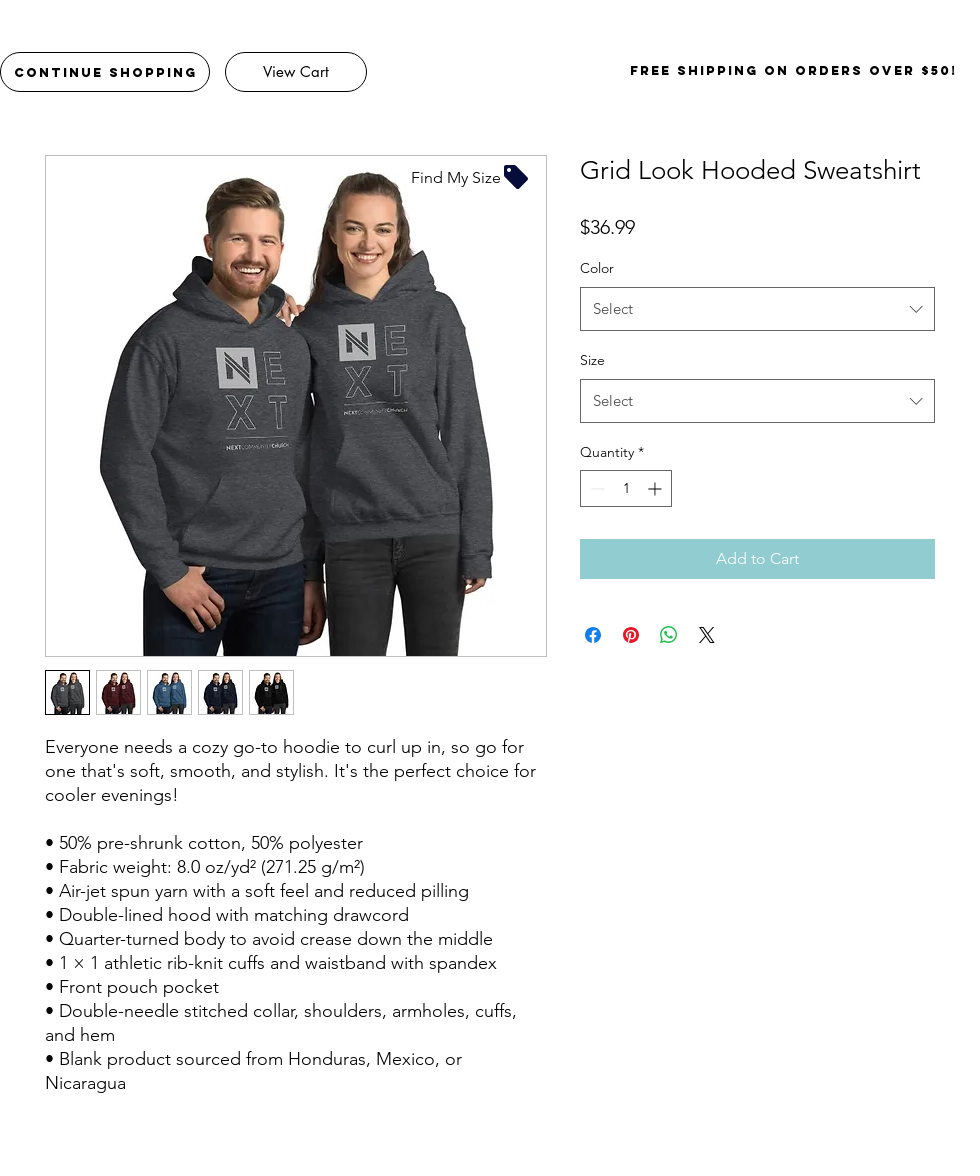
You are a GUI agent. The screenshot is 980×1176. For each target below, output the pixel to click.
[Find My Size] (471, 177)
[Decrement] (595, 488)
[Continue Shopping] (105, 72)
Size (592, 360)
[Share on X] (707, 635)
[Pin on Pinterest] (631, 635)
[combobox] (757, 309)
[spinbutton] (626, 488)
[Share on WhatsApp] (669, 635)
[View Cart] (296, 72)
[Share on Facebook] (593, 635)
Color (597, 268)
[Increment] (656, 488)
